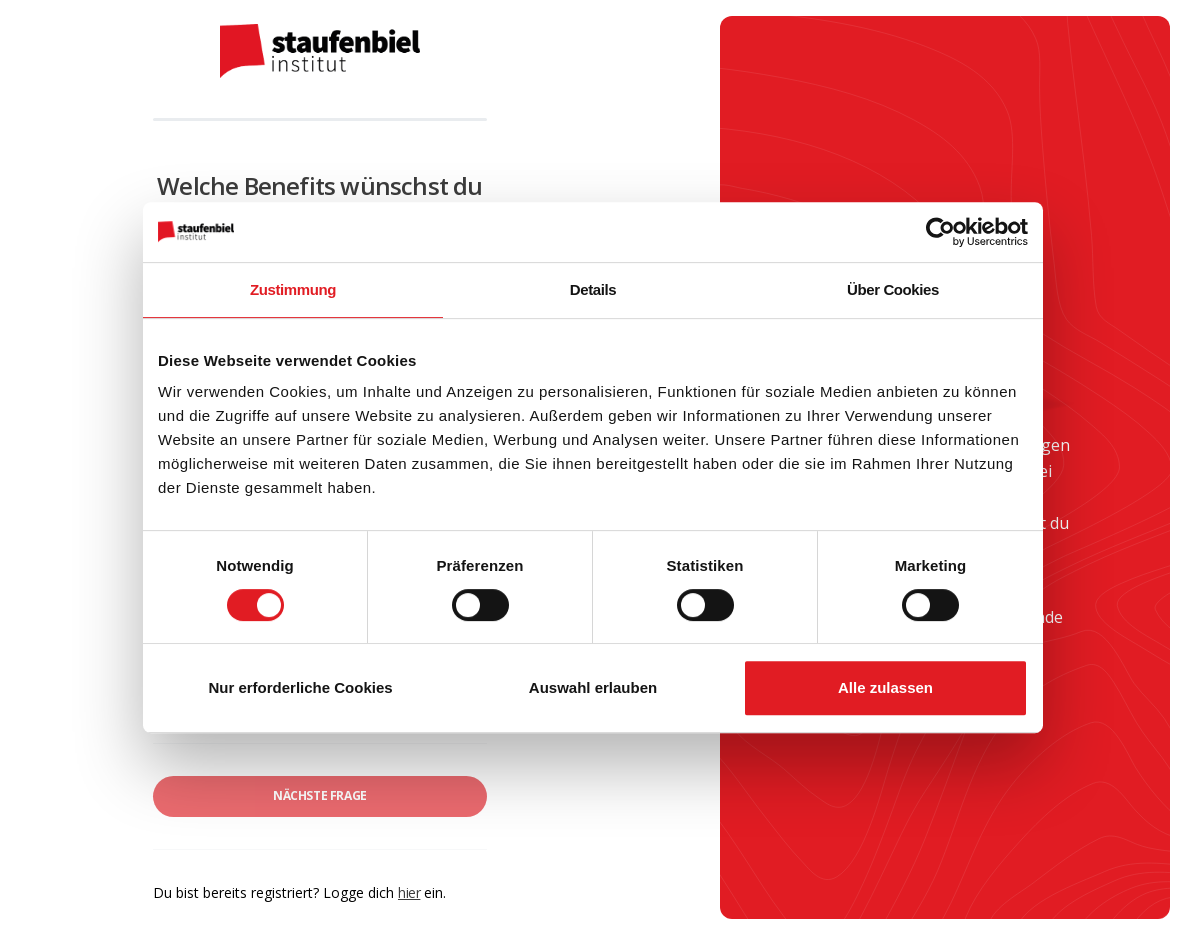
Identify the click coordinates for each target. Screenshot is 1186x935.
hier (409, 892)
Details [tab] (593, 289)
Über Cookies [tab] (893, 289)
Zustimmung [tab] (293, 289)
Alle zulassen (885, 687)
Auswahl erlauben (593, 687)
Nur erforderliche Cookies (300, 687)
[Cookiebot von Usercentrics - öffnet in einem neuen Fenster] (940, 232)
